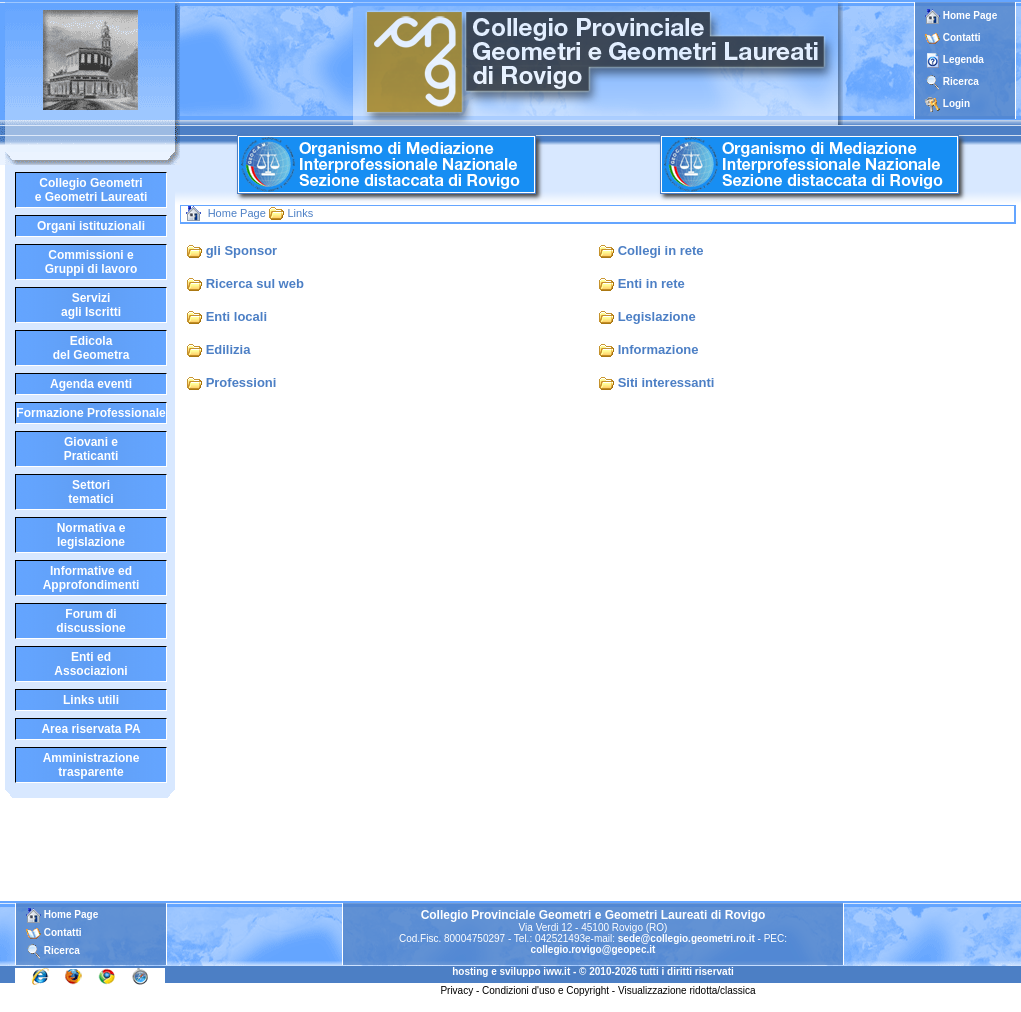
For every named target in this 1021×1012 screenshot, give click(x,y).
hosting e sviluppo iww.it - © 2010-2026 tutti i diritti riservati (593, 971)
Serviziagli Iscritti (91, 305)
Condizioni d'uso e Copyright (545, 990)
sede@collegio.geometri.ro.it (686, 938)
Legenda (963, 59)
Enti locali (236, 316)
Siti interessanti (666, 382)
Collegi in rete (661, 250)
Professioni (241, 382)
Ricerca (961, 81)
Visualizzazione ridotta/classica (687, 990)
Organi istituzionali (91, 226)
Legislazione (657, 316)
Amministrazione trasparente (91, 765)
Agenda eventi (91, 384)
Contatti (962, 37)
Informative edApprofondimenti (91, 578)
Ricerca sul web (255, 283)
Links (300, 213)
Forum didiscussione (90, 621)
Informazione (658, 349)
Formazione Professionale (90, 413)
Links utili (91, 700)
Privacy (456, 990)
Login (956, 103)
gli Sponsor (242, 250)
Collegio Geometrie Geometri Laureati (91, 190)
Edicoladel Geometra (91, 348)
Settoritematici (90, 492)
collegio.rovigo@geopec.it (593, 949)
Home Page (961, 15)
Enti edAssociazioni (90, 664)
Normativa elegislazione (91, 535)
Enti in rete (651, 283)
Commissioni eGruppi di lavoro (91, 262)
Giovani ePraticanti (91, 449)
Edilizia (228, 349)
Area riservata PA (90, 729)
